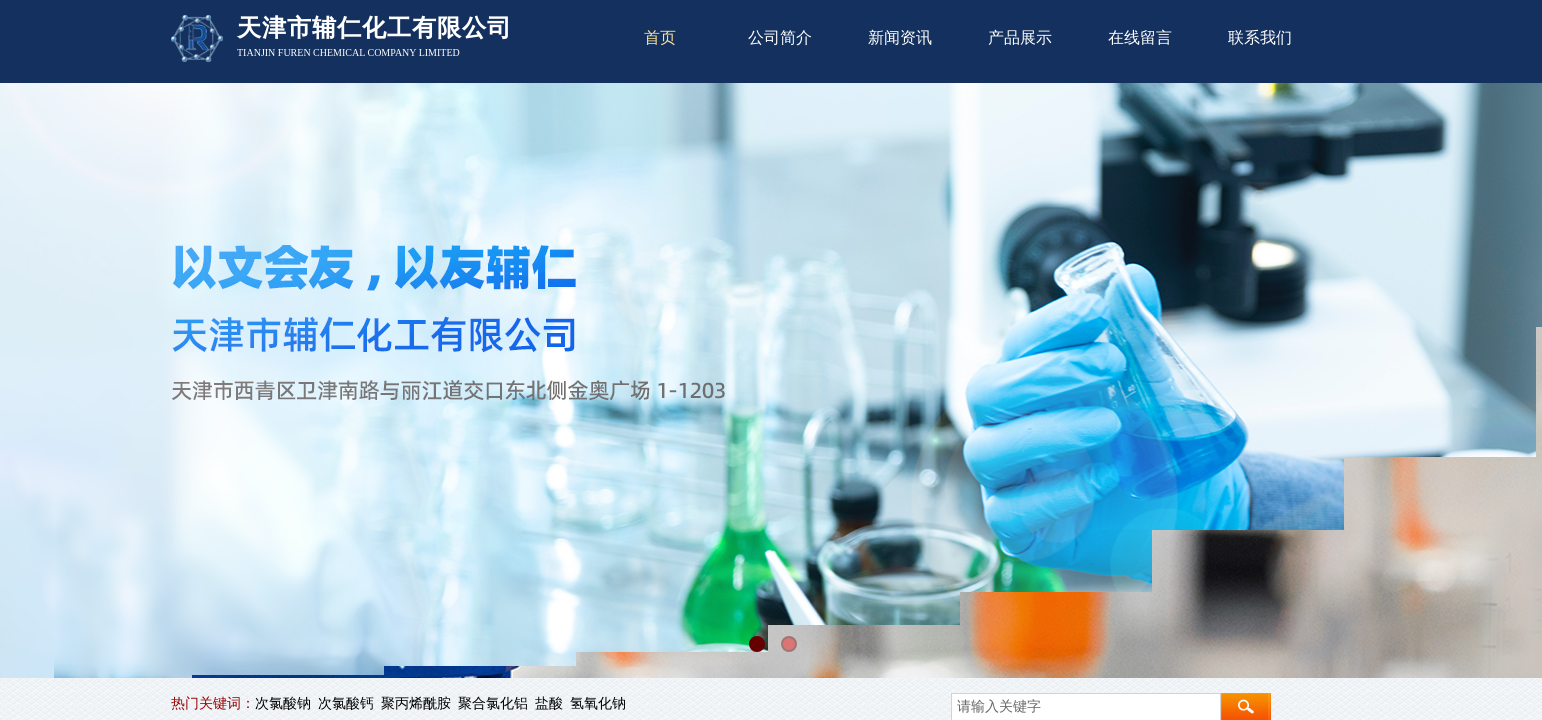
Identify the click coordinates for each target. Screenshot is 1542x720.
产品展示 (1020, 37)
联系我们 (1260, 37)
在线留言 (1140, 37)
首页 (660, 37)
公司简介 (780, 37)
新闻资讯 (900, 37)
